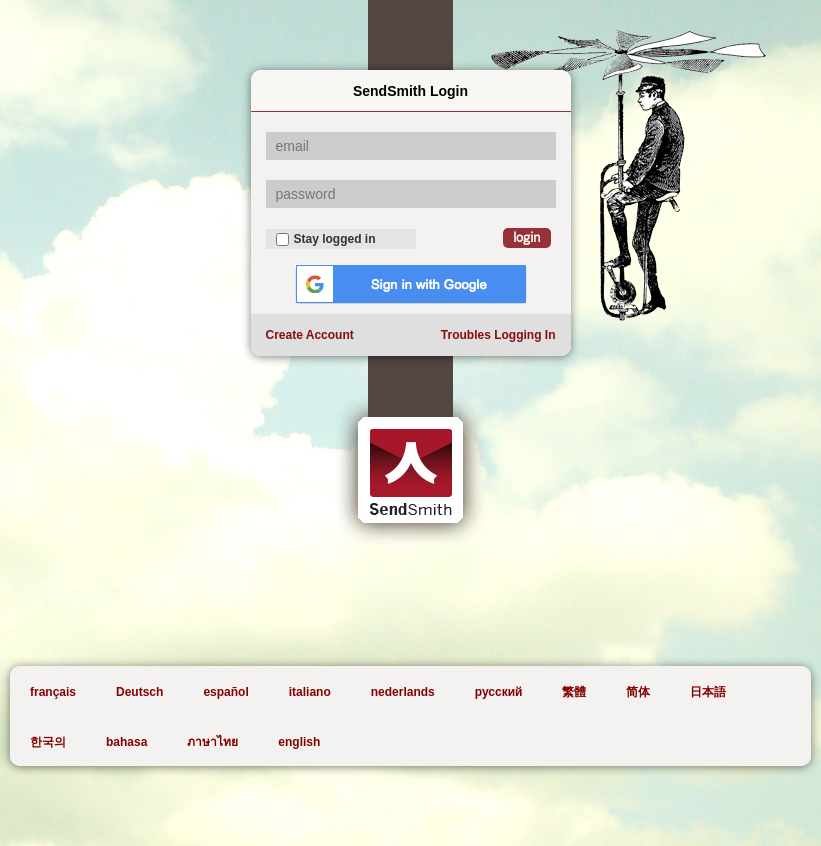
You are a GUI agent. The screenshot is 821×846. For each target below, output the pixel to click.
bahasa (126, 742)
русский (499, 692)
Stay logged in (326, 239)
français (53, 692)
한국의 (48, 742)
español (225, 692)
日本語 (708, 692)
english (299, 742)
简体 (638, 692)
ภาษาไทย (212, 742)
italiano (310, 692)
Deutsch (139, 692)
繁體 (574, 692)
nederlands (403, 692)
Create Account (310, 335)
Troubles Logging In (498, 335)
